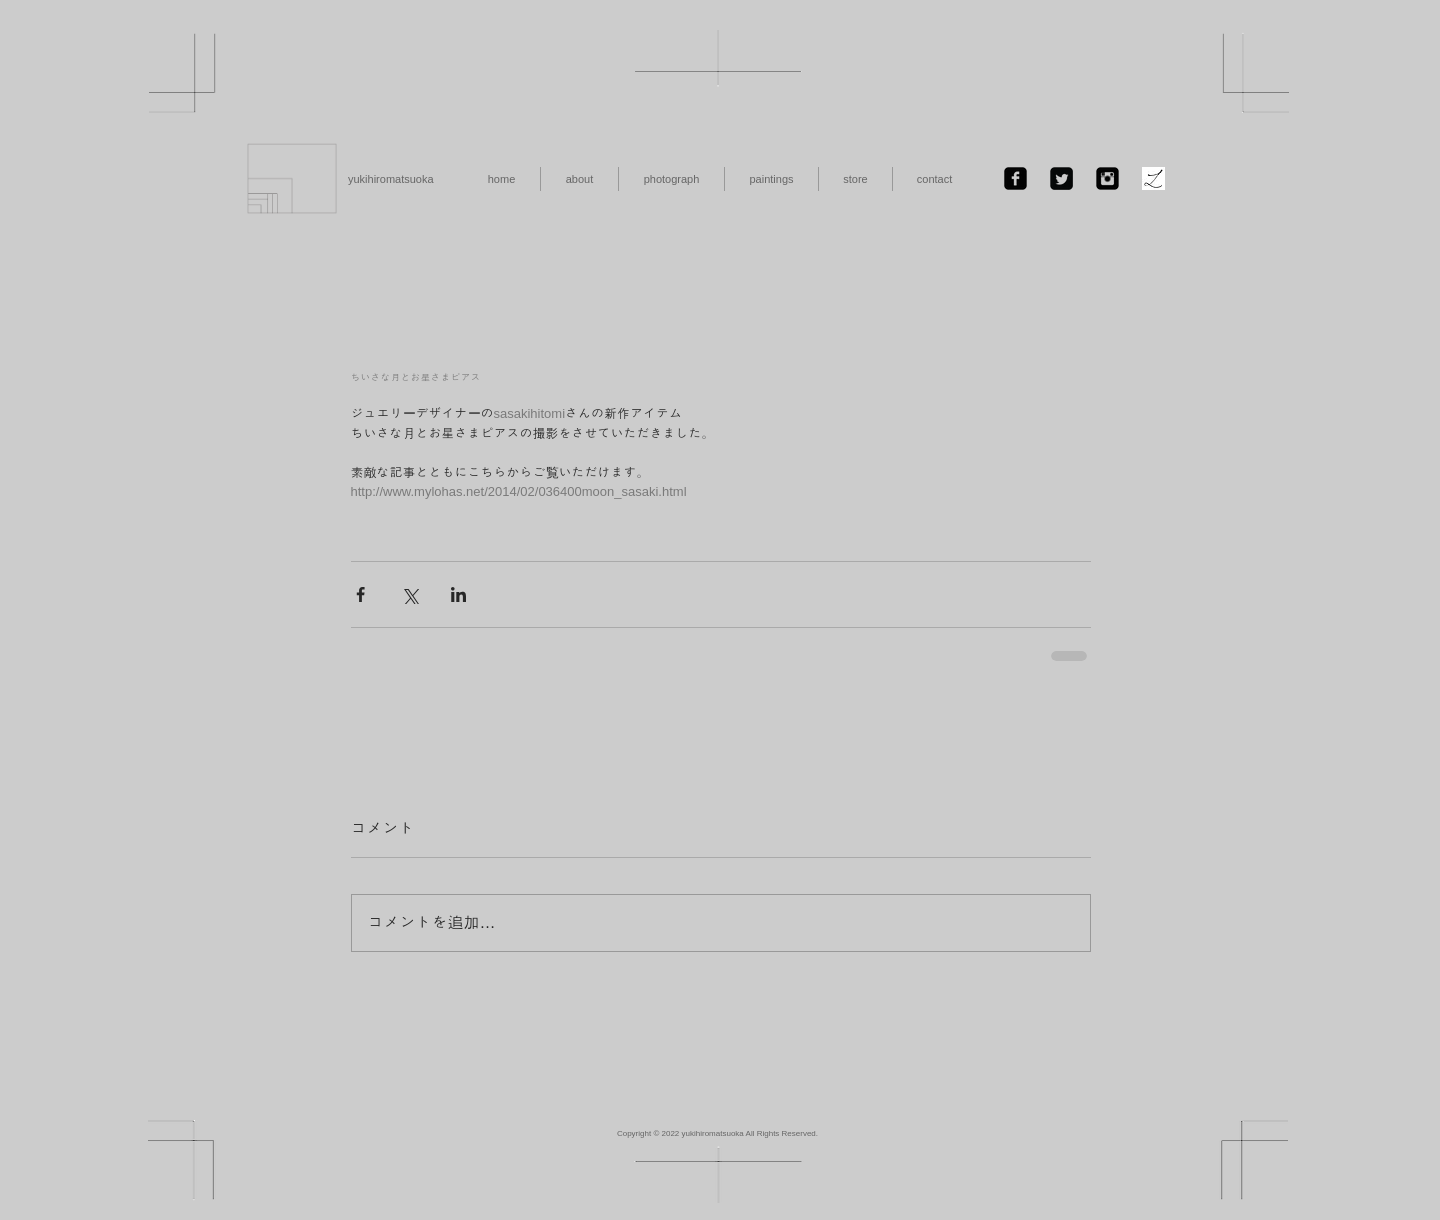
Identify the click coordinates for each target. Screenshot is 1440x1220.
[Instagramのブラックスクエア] (1107, 178)
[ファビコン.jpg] (1153, 178)
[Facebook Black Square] (1015, 178)
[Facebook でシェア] (360, 594)
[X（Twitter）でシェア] (409, 594)
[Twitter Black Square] (1061, 178)
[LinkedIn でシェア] (458, 594)
